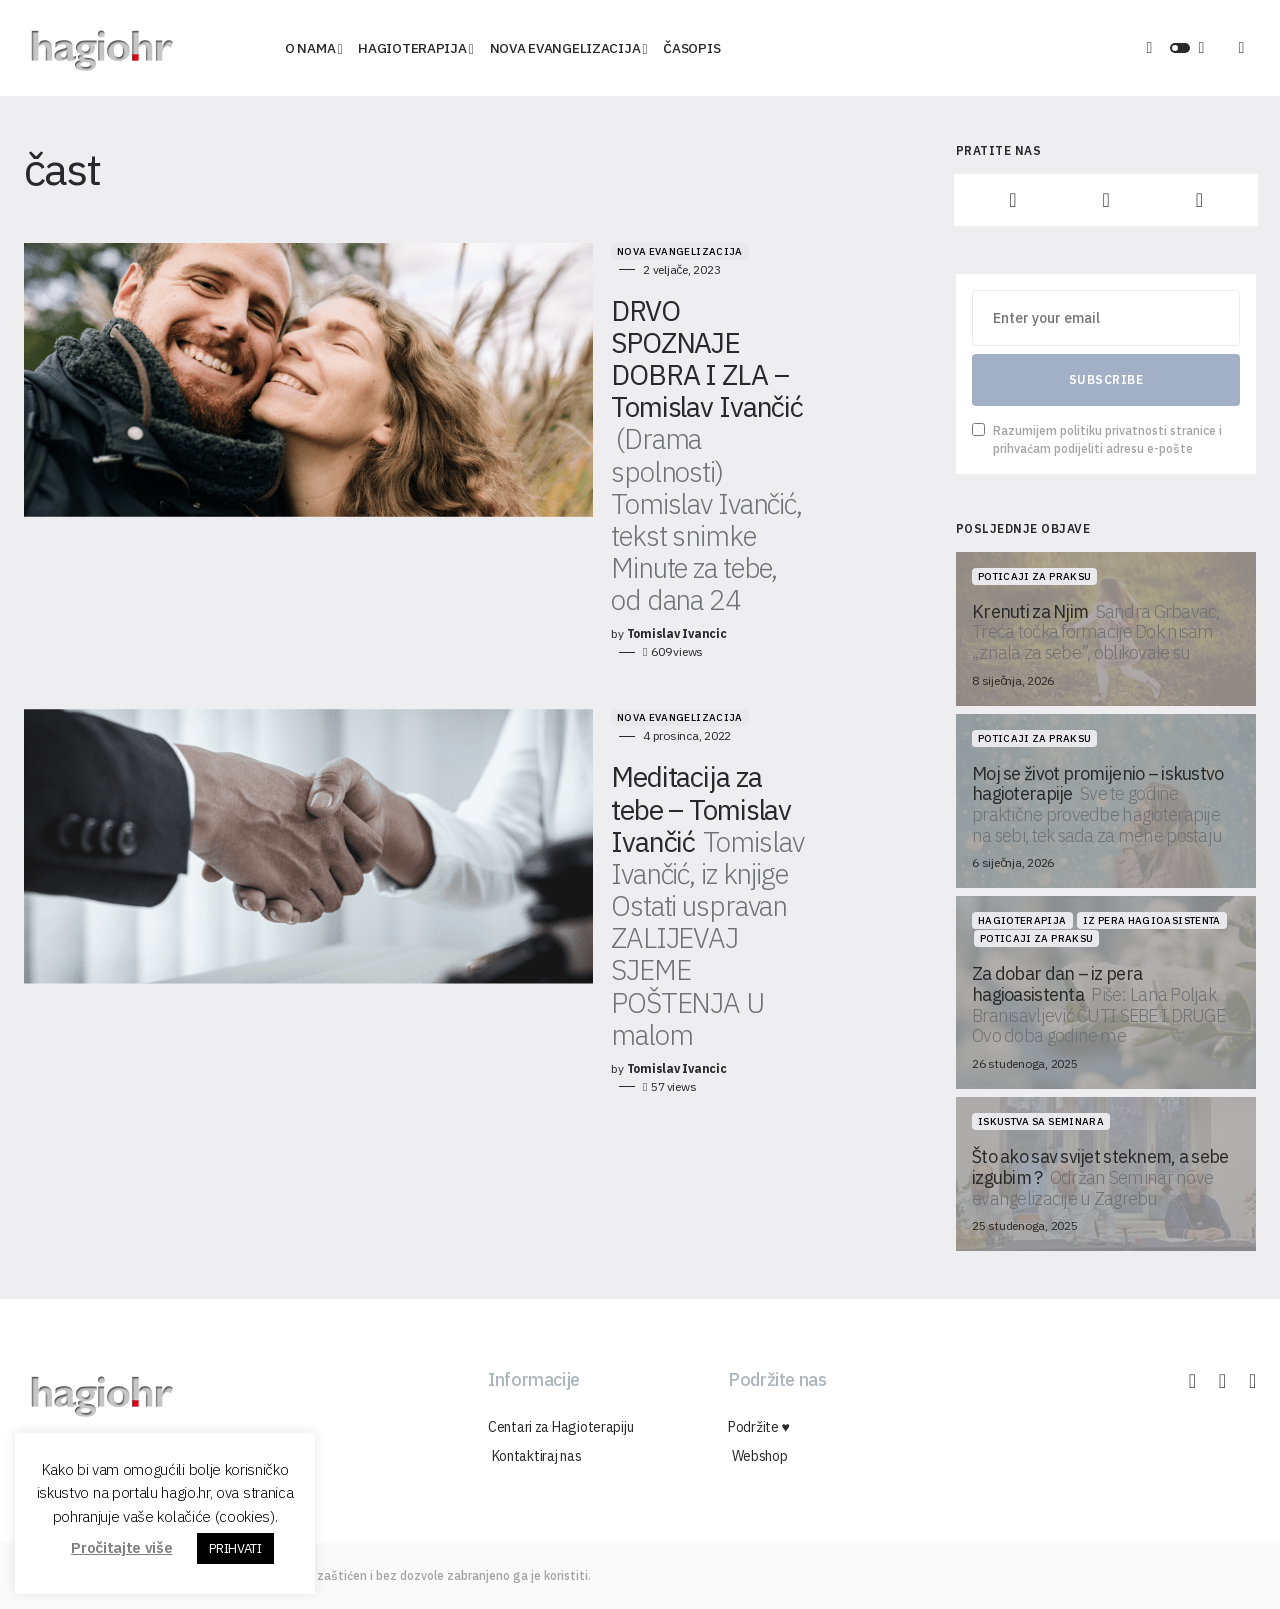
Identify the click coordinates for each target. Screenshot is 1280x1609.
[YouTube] (1199, 200)
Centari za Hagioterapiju (560, 1427)
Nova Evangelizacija (519, 251)
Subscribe (1106, 379)
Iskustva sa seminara (1041, 1121)
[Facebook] (1012, 200)
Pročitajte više (121, 1547)
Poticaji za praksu (1034, 576)
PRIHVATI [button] (235, 1548)
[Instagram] (1105, 200)
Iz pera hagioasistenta (1152, 920)
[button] (1180, 48)
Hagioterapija (1022, 920)
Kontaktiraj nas (533, 1456)
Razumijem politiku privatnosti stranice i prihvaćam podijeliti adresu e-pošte (1097, 439)
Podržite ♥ (759, 1427)
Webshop (756, 1456)
